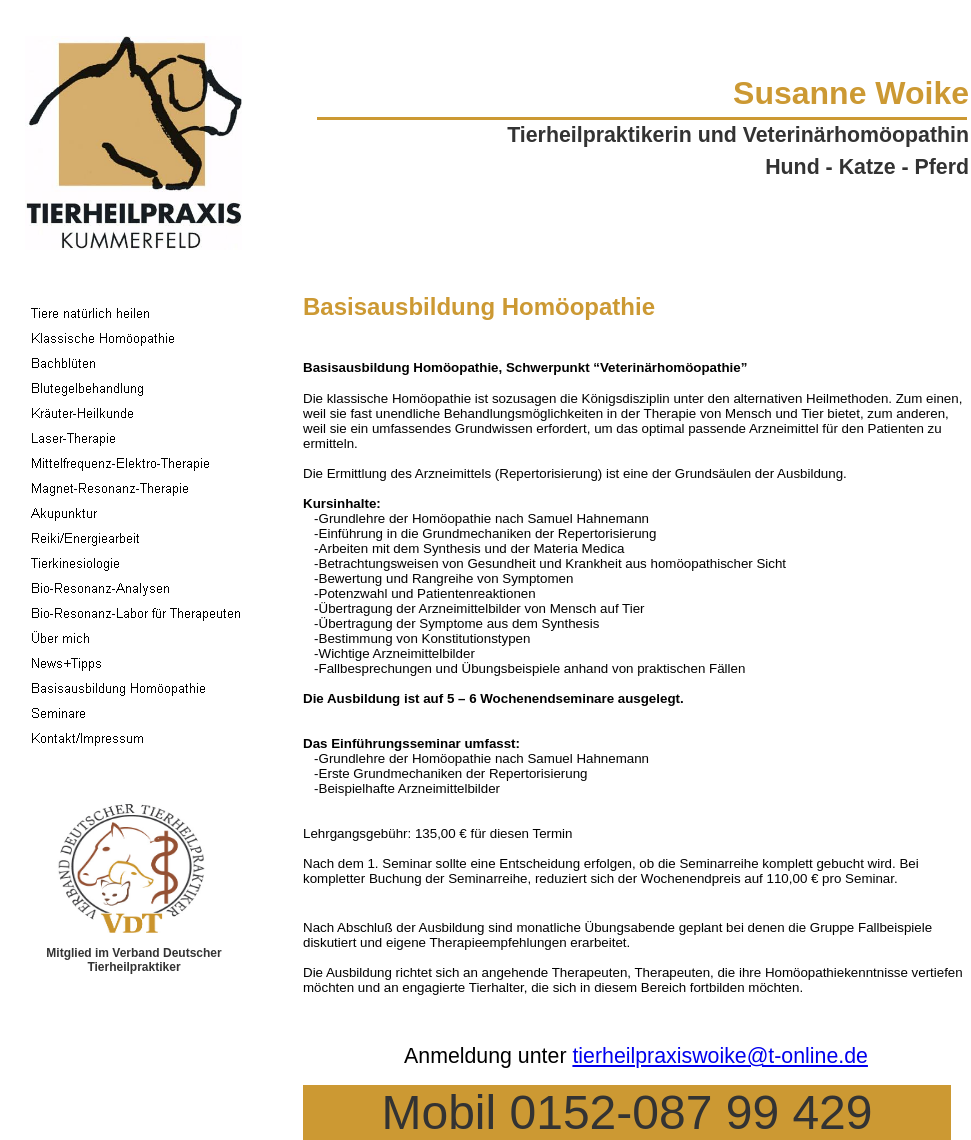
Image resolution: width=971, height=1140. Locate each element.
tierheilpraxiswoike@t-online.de (720, 1056)
